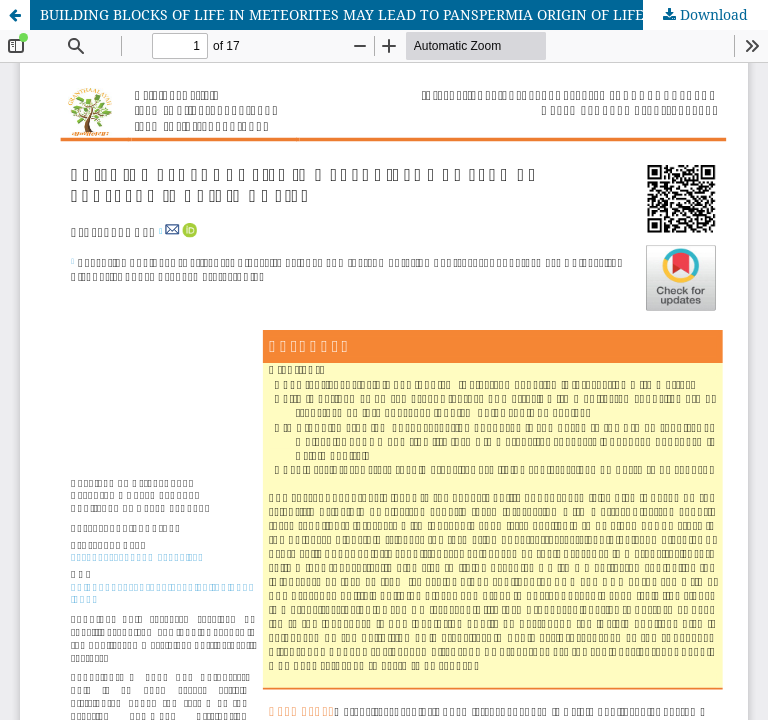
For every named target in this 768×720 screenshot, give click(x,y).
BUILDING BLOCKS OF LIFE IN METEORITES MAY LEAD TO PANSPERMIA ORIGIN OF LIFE (342, 14)
